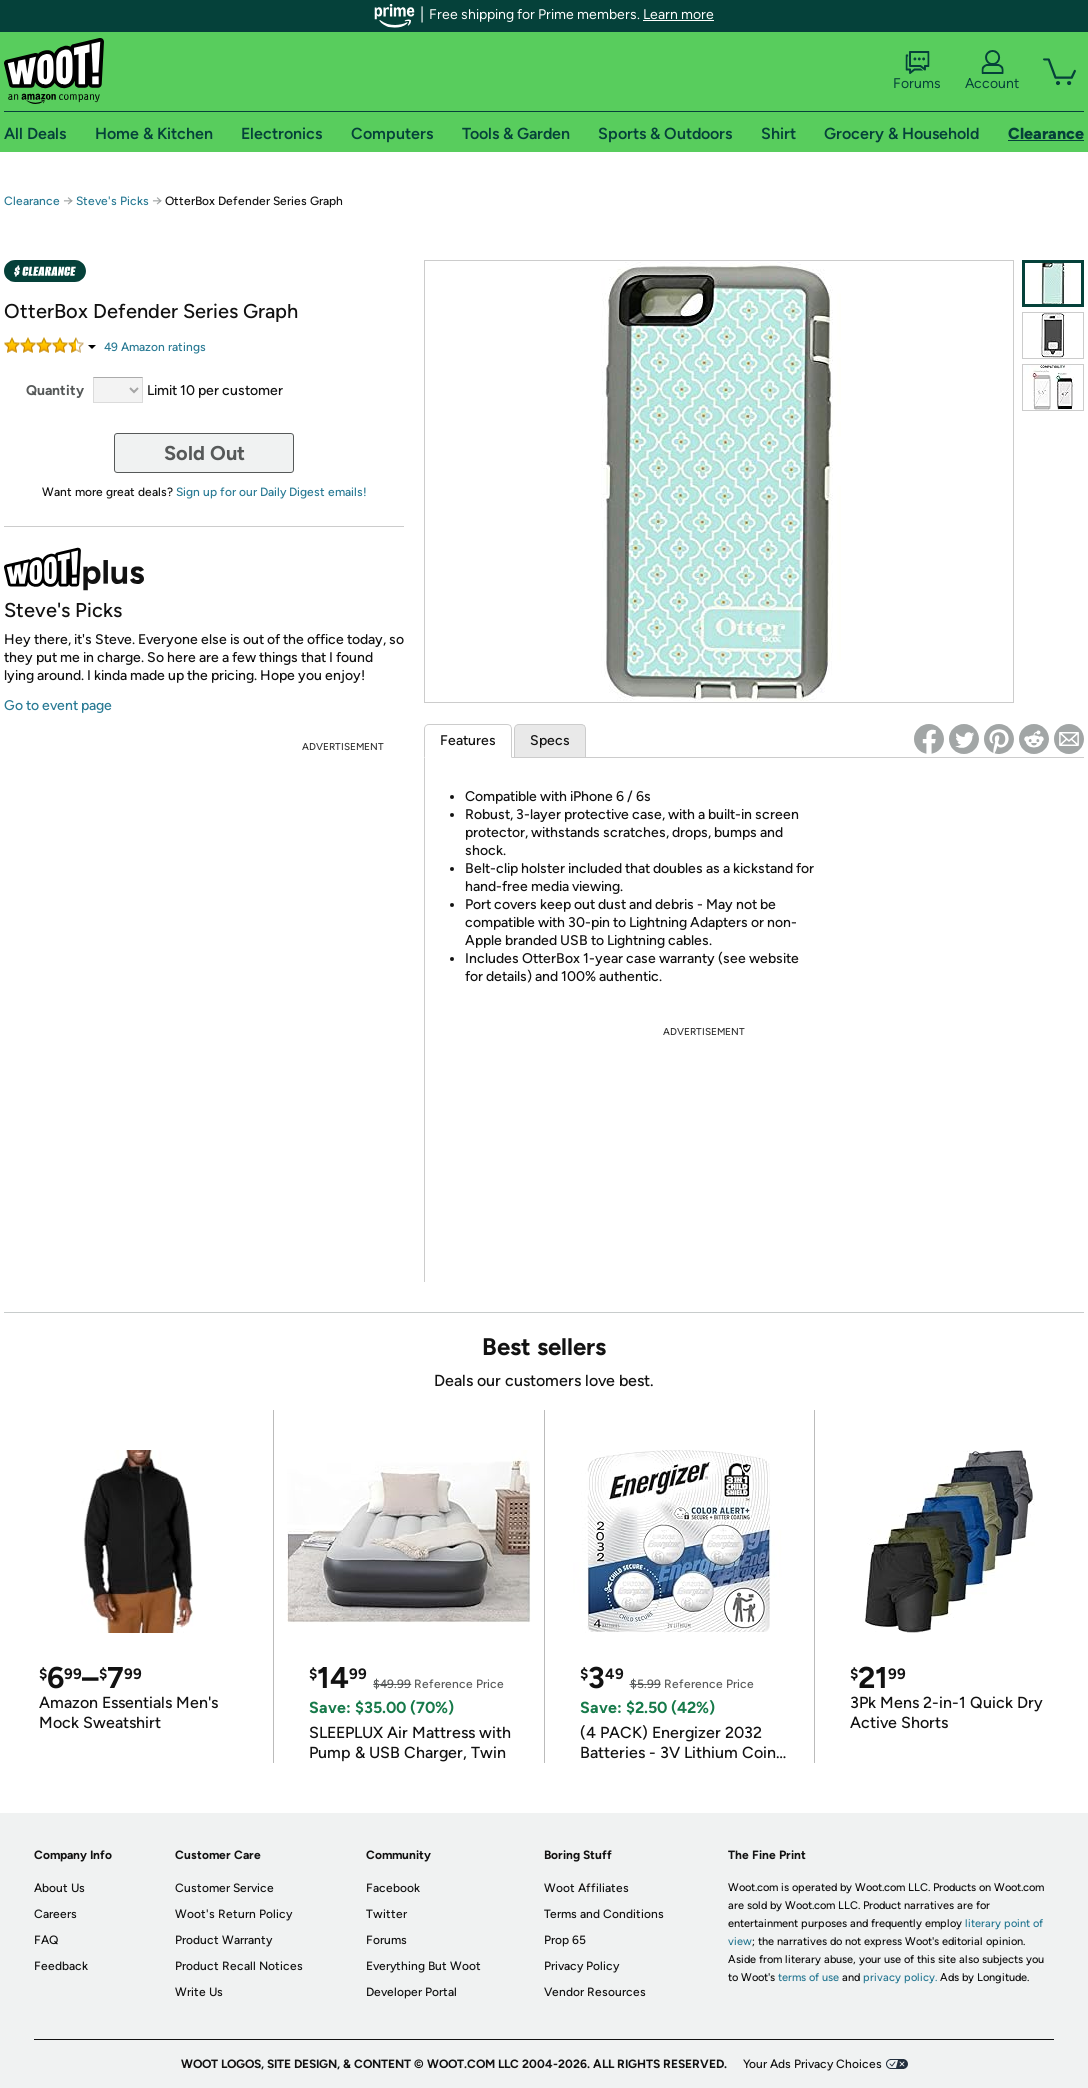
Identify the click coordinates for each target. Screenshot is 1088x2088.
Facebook (393, 1888)
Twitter (386, 1914)
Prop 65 (565, 1940)
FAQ (46, 1940)
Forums (917, 71)
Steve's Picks (112, 201)
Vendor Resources (595, 1992)
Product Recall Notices (239, 1966)
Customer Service (224, 1888)
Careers (55, 1914)
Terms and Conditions (604, 1914)
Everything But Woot (423, 1966)
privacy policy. (900, 1977)
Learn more (678, 14)
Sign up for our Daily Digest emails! (271, 492)
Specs (550, 740)
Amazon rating (155, 347)
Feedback (61, 1966)
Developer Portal (411, 1992)
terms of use (808, 1977)
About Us (59, 1888)
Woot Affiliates (586, 1888)
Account (992, 71)
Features (468, 740)
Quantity (55, 390)
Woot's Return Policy (233, 1914)
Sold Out (204, 453)
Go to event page (58, 705)
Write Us (199, 1992)
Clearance (32, 201)
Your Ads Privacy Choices (812, 2064)
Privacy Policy (581, 1966)
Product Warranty (223, 1940)
